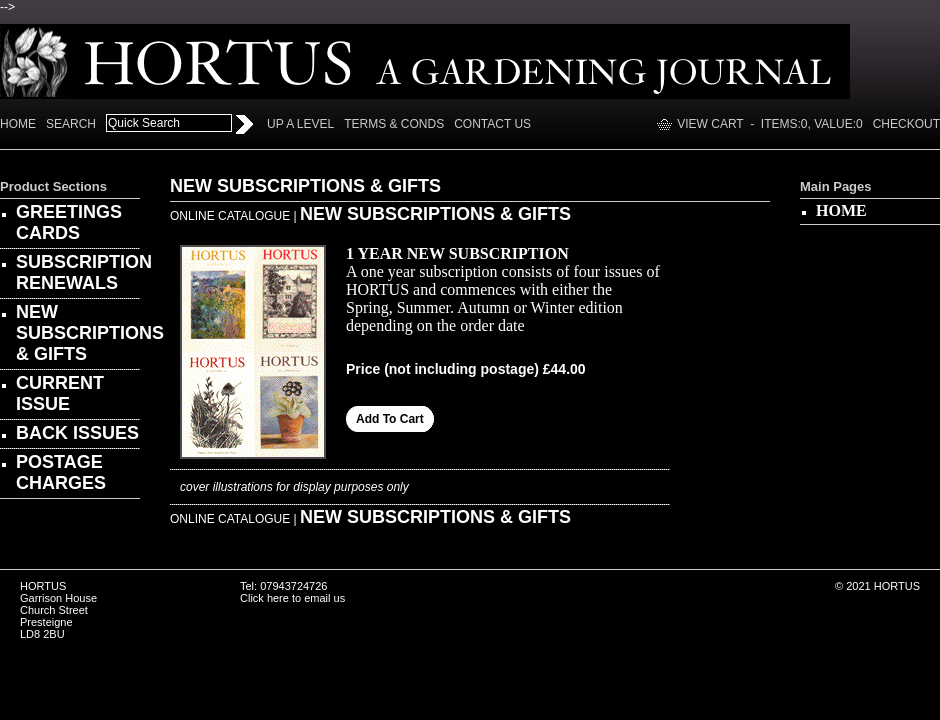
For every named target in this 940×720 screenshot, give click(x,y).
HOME (841, 210)
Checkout (906, 124)
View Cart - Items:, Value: (769, 124)
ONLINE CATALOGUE (230, 216)
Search (71, 124)
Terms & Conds (394, 124)
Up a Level (300, 124)
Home (18, 124)
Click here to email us (292, 598)
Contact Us (492, 124)
